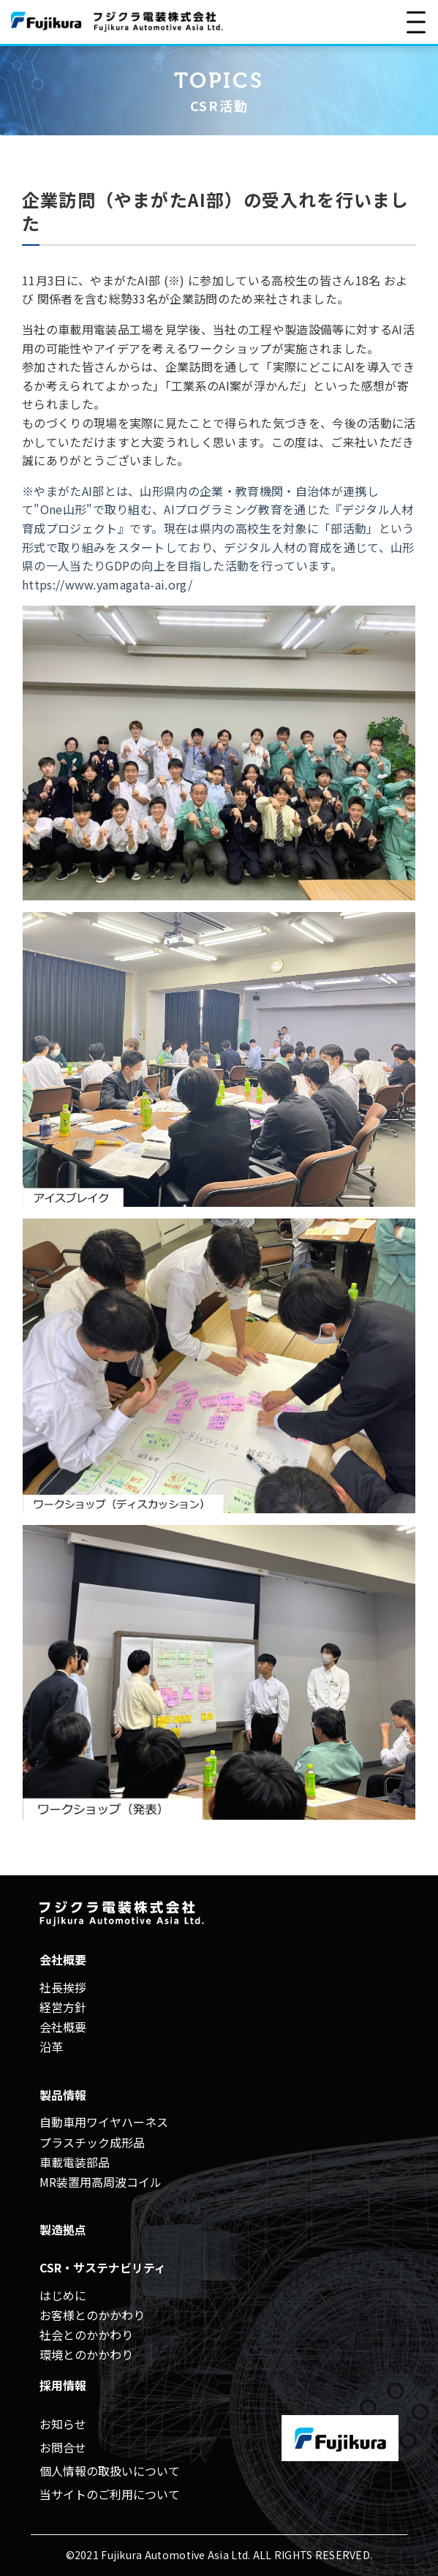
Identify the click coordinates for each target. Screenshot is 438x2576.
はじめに (62, 2295)
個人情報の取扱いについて (109, 2470)
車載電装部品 (74, 2162)
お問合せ (62, 2447)
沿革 (51, 2046)
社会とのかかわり (86, 2334)
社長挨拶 (62, 1987)
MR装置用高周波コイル (100, 2182)
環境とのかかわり (86, 2354)
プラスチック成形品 (92, 2142)
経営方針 (62, 2007)
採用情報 (62, 2385)
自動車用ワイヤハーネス (103, 2122)
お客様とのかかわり (92, 2315)
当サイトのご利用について (109, 2494)
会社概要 (62, 2026)
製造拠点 (62, 2229)
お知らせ (62, 2424)
